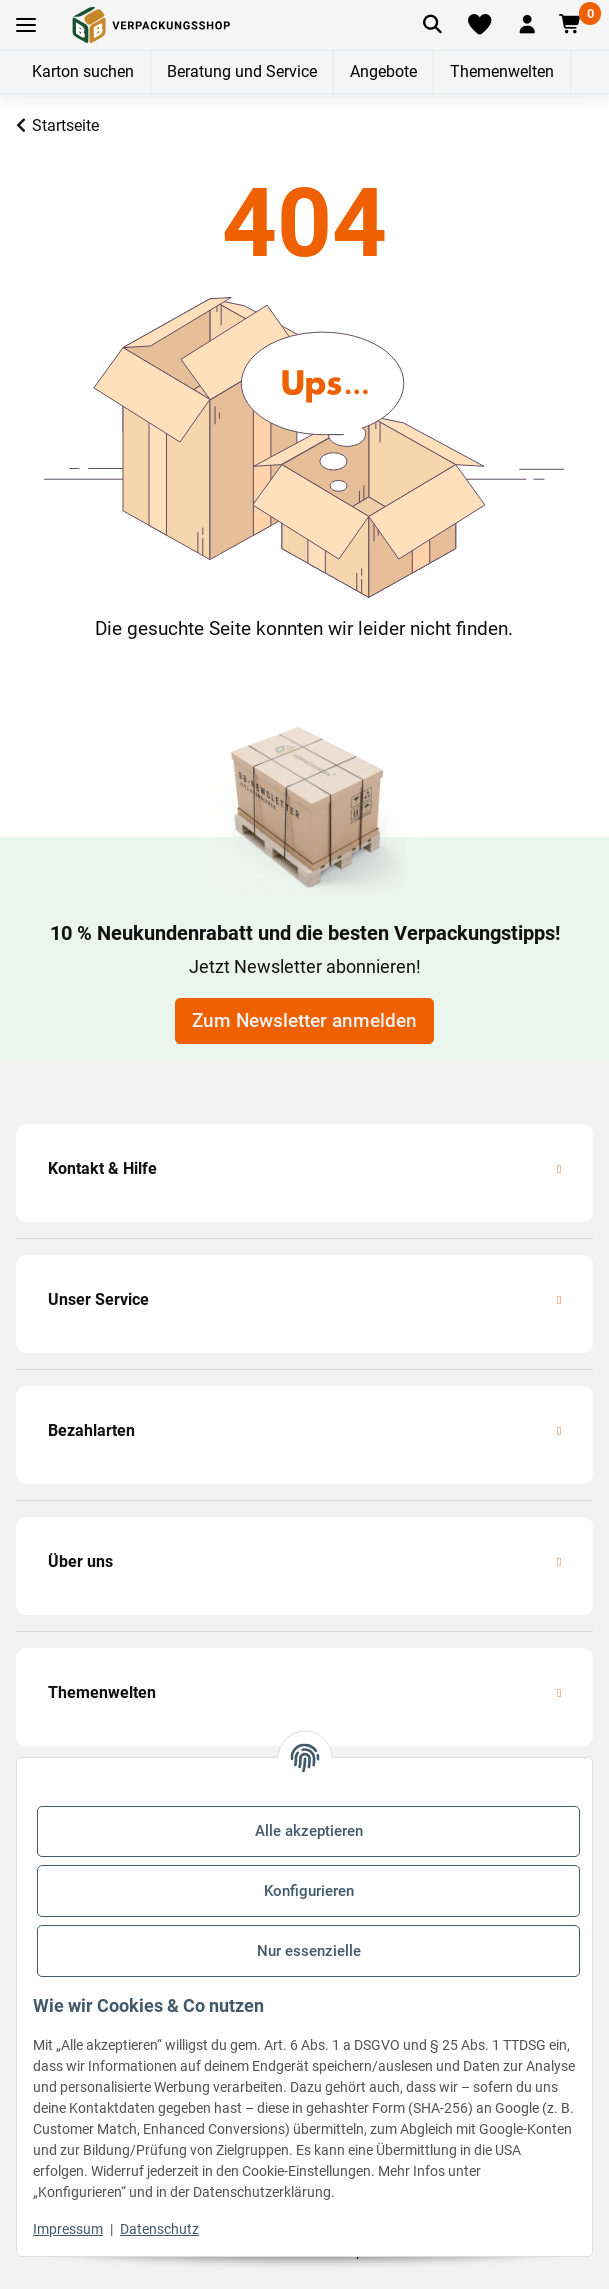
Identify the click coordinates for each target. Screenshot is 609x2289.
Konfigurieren (309, 1891)
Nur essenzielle (309, 1951)
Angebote (383, 71)
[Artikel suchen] (432, 25)
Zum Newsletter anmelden (304, 1021)
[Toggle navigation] (26, 25)
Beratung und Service (242, 71)
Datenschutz (159, 2229)
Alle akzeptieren (309, 1831)
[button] (527, 25)
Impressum (68, 2229)
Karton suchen (83, 71)
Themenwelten (502, 71)
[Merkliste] (479, 25)
